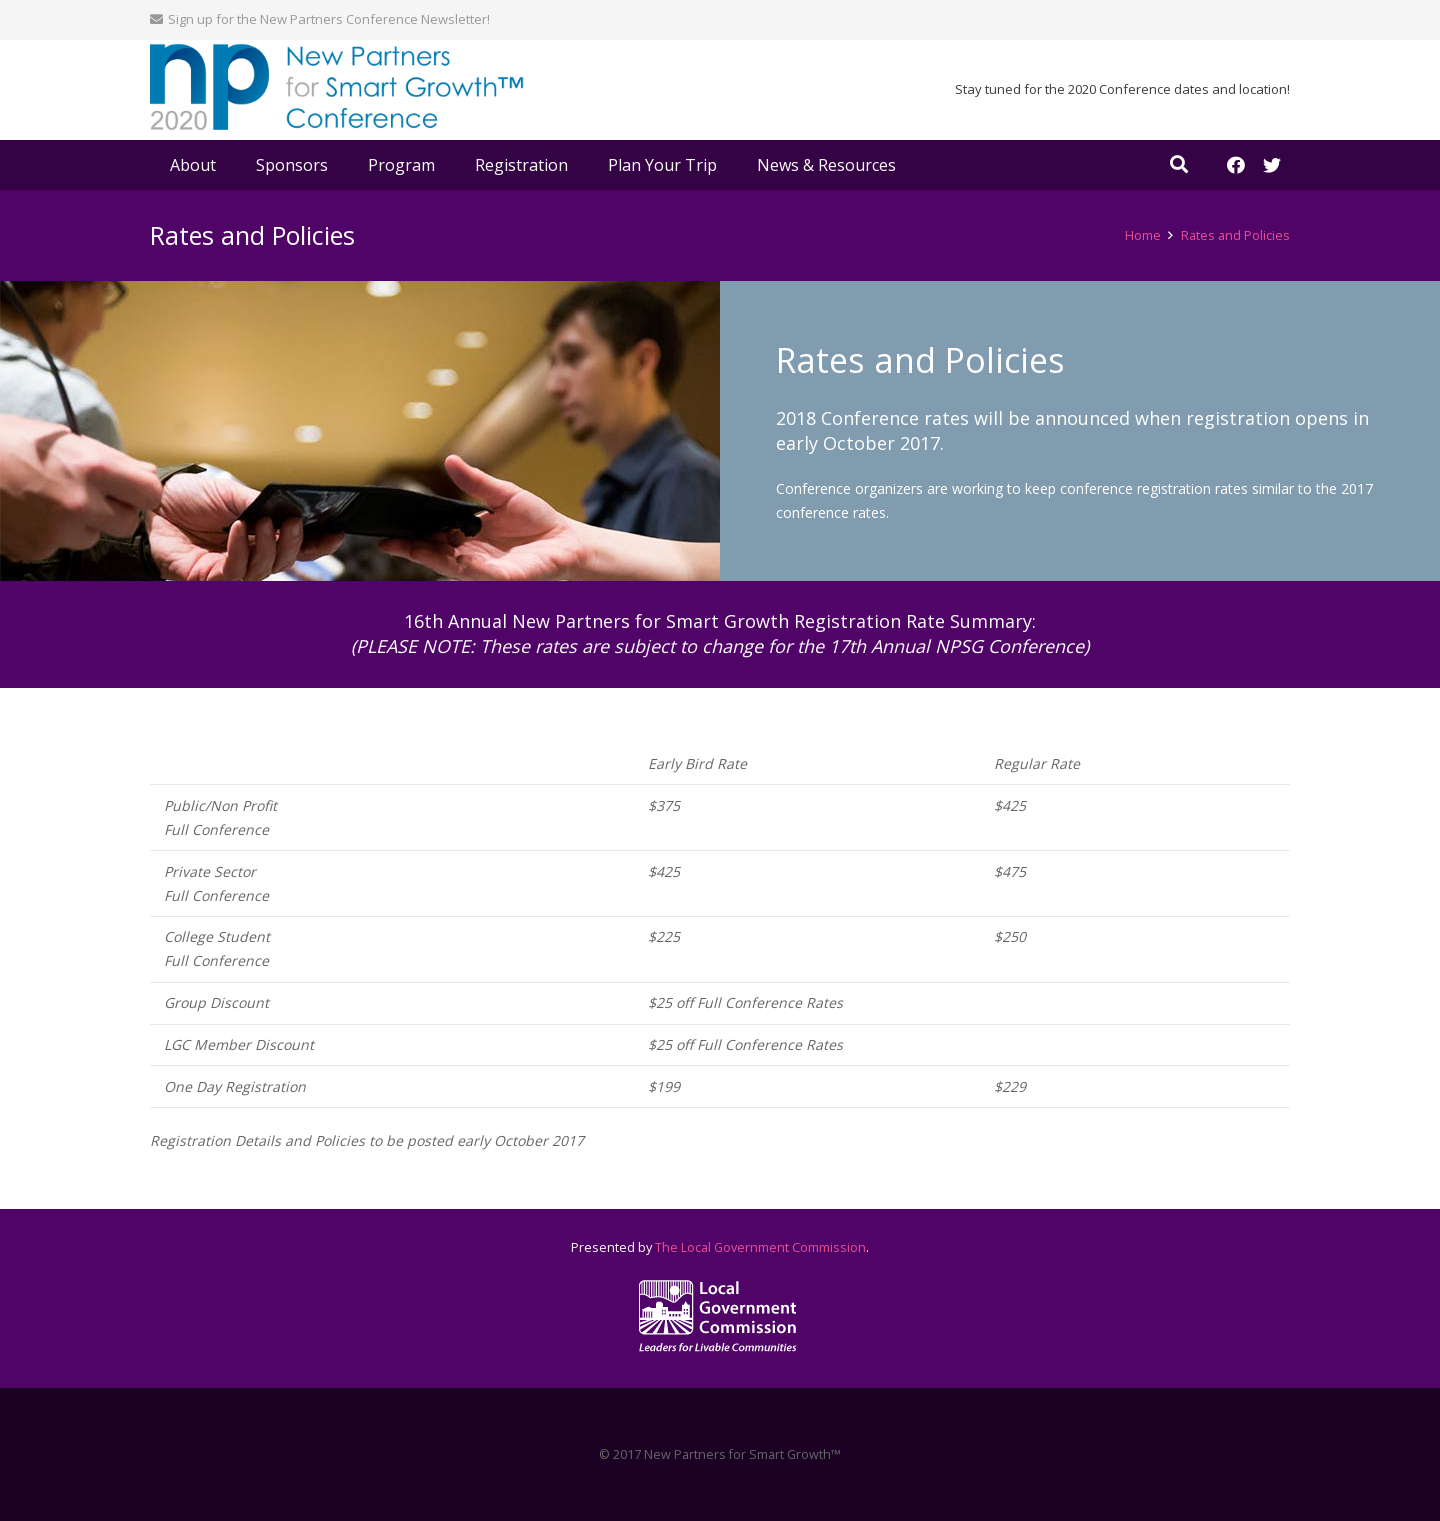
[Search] (1179, 164)
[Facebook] (1236, 165)
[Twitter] (1272, 165)
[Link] (337, 90)
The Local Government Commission (760, 1247)
